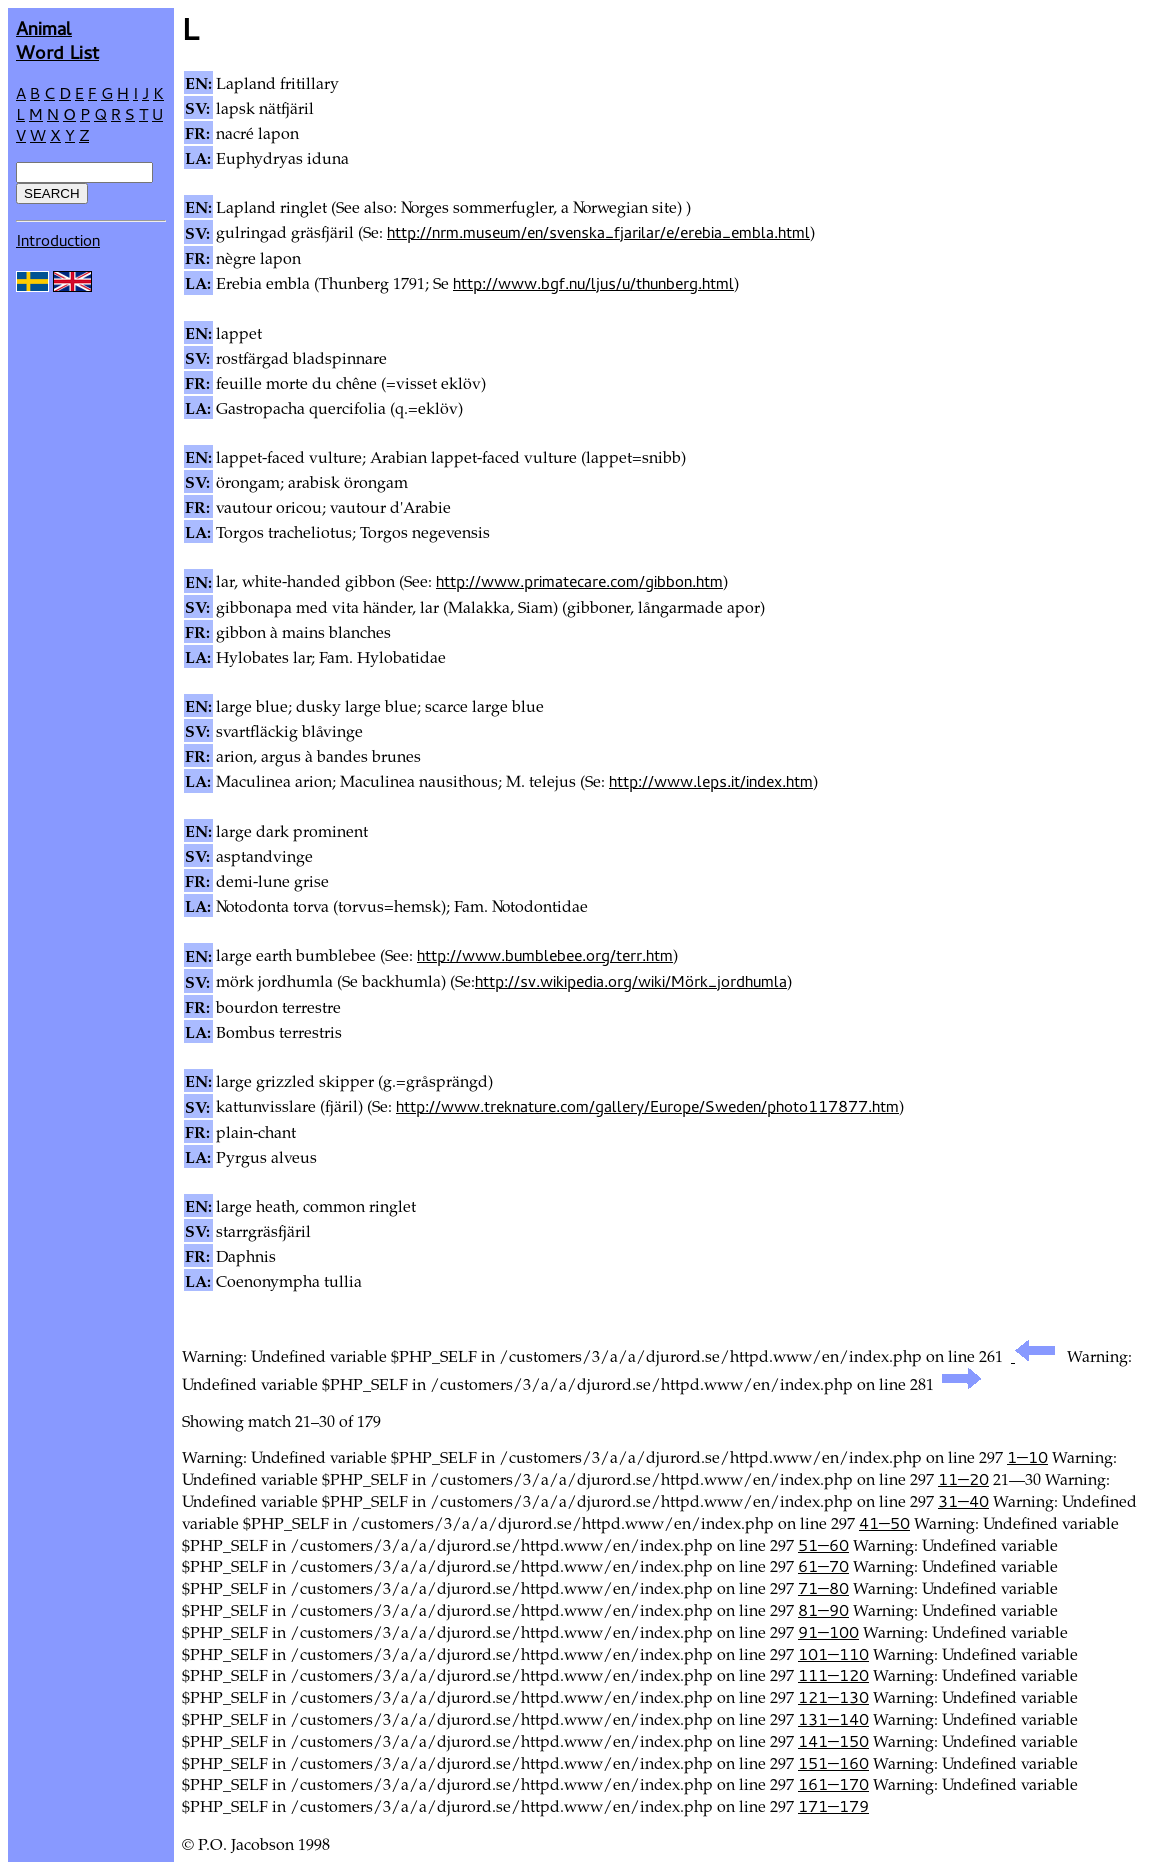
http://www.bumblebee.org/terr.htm (545, 955)
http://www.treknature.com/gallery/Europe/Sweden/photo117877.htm (647, 1106)
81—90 (823, 1610)
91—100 (828, 1632)
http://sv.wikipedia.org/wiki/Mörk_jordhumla (631, 981)
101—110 (833, 1654)
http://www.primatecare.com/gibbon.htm (579, 581)
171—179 (833, 1806)
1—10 (1027, 1457)
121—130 (833, 1697)
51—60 (823, 1545)
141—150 (833, 1741)
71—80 (823, 1588)
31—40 (963, 1501)
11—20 (963, 1479)
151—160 (833, 1763)
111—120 (833, 1675)
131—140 (833, 1719)
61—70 (823, 1566)
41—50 (884, 1523)
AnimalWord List (57, 39)
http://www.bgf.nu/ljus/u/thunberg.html (593, 283)
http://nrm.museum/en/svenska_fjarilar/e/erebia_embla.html (598, 232)
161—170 (833, 1784)
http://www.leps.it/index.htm (711, 781)
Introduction (58, 240)
